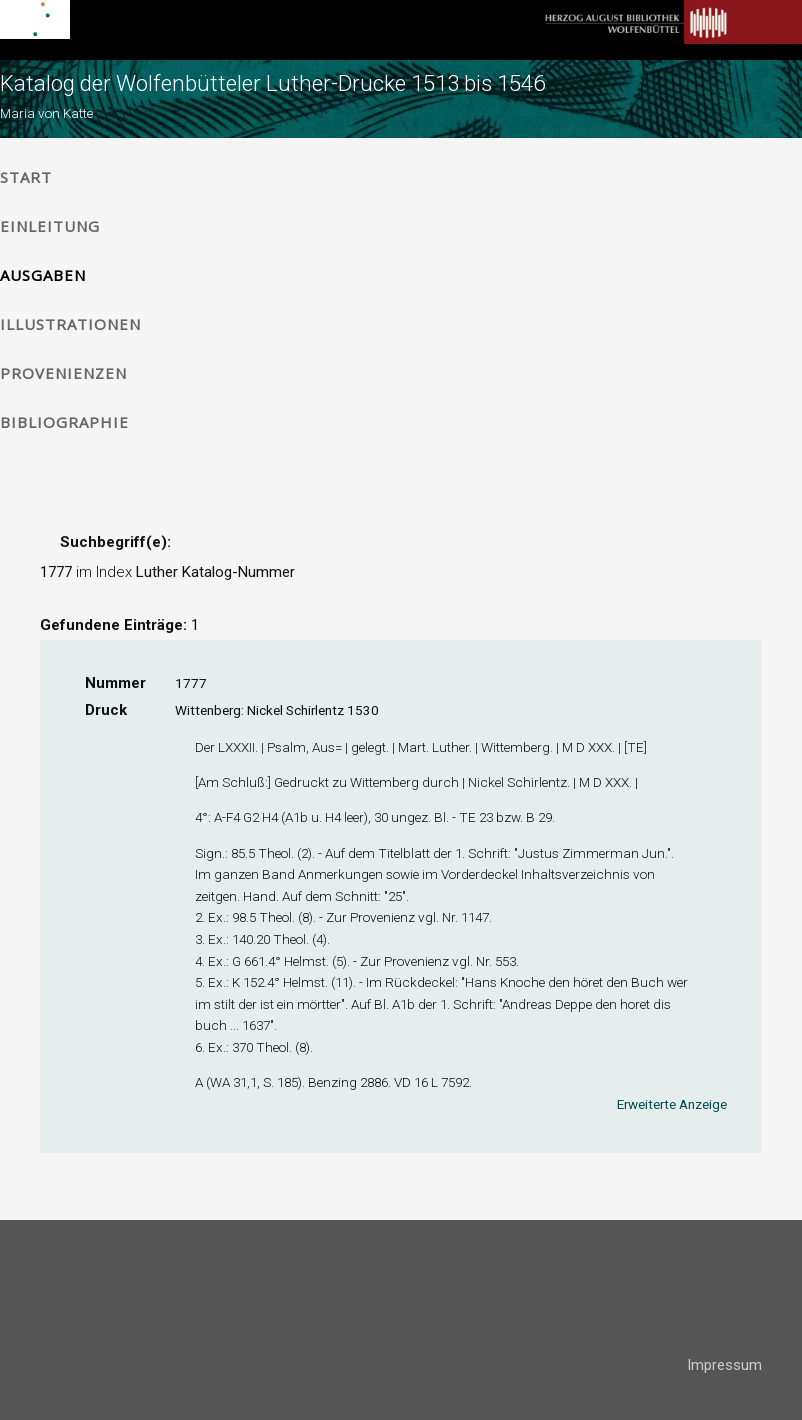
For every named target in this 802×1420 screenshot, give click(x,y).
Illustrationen (70, 324)
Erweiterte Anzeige (672, 1104)
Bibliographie (64, 422)
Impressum (724, 1365)
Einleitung (50, 226)
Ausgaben (43, 275)
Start (26, 177)
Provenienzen (63, 373)
